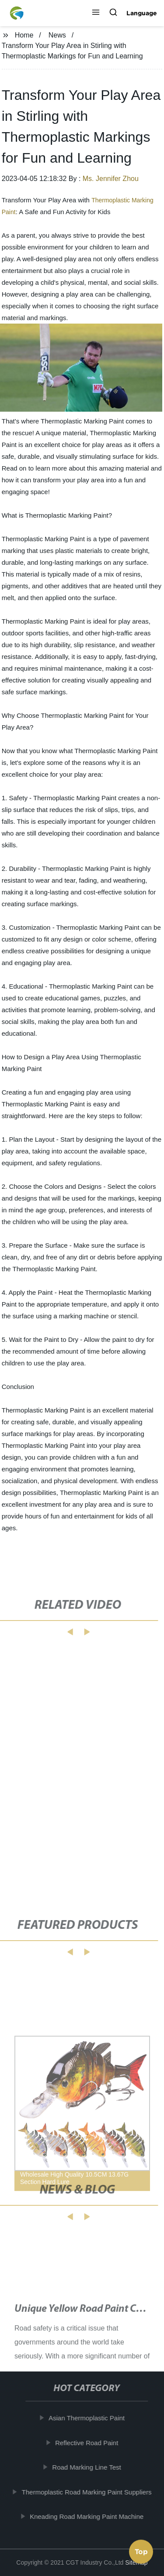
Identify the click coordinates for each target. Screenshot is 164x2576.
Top (141, 2553)
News (57, 35)
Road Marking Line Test (88, 2467)
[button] (96, 13)
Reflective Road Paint (88, 2442)
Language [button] (141, 13)
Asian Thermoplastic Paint (88, 2418)
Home (24, 35)
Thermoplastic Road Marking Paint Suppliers (89, 2491)
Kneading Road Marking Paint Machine (88, 2516)
